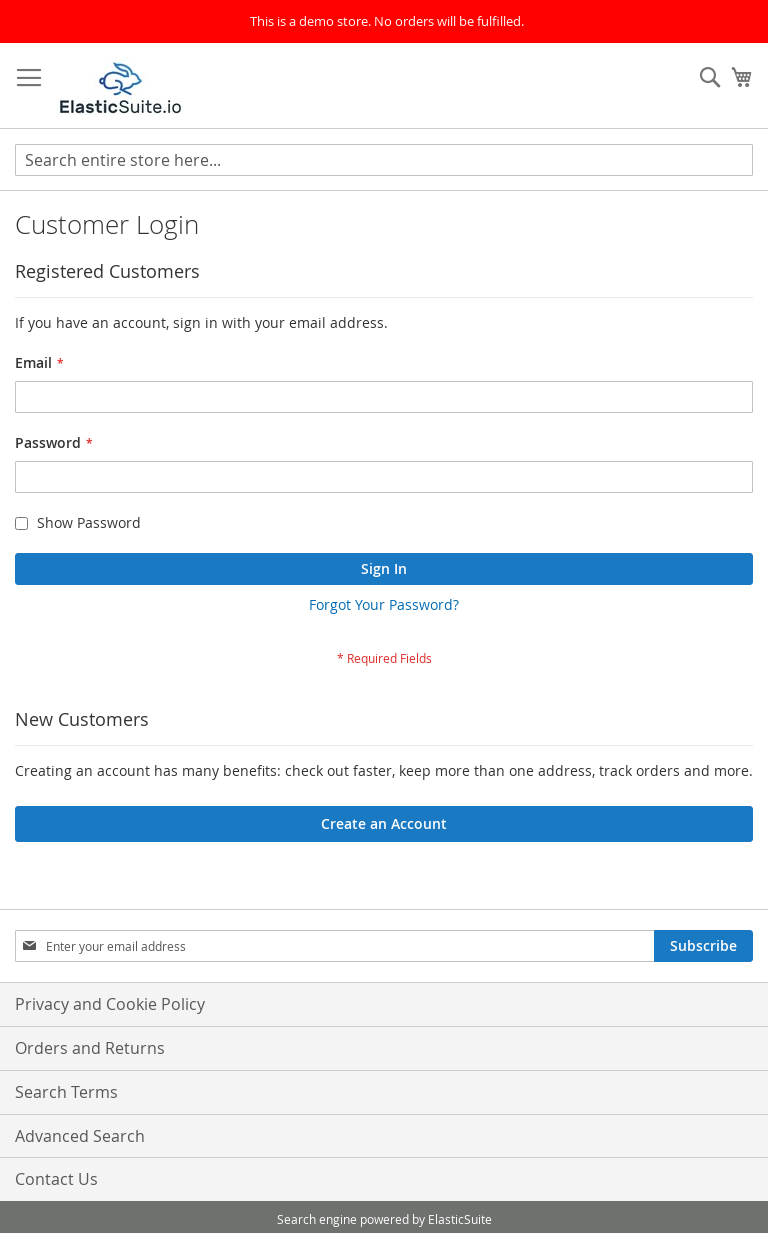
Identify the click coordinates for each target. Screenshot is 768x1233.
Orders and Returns (90, 1048)
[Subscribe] (703, 946)
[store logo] (120, 86)
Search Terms (66, 1092)
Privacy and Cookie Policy (110, 1004)
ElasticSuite (460, 1219)
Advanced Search (80, 1136)
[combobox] (384, 160)
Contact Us (56, 1179)
